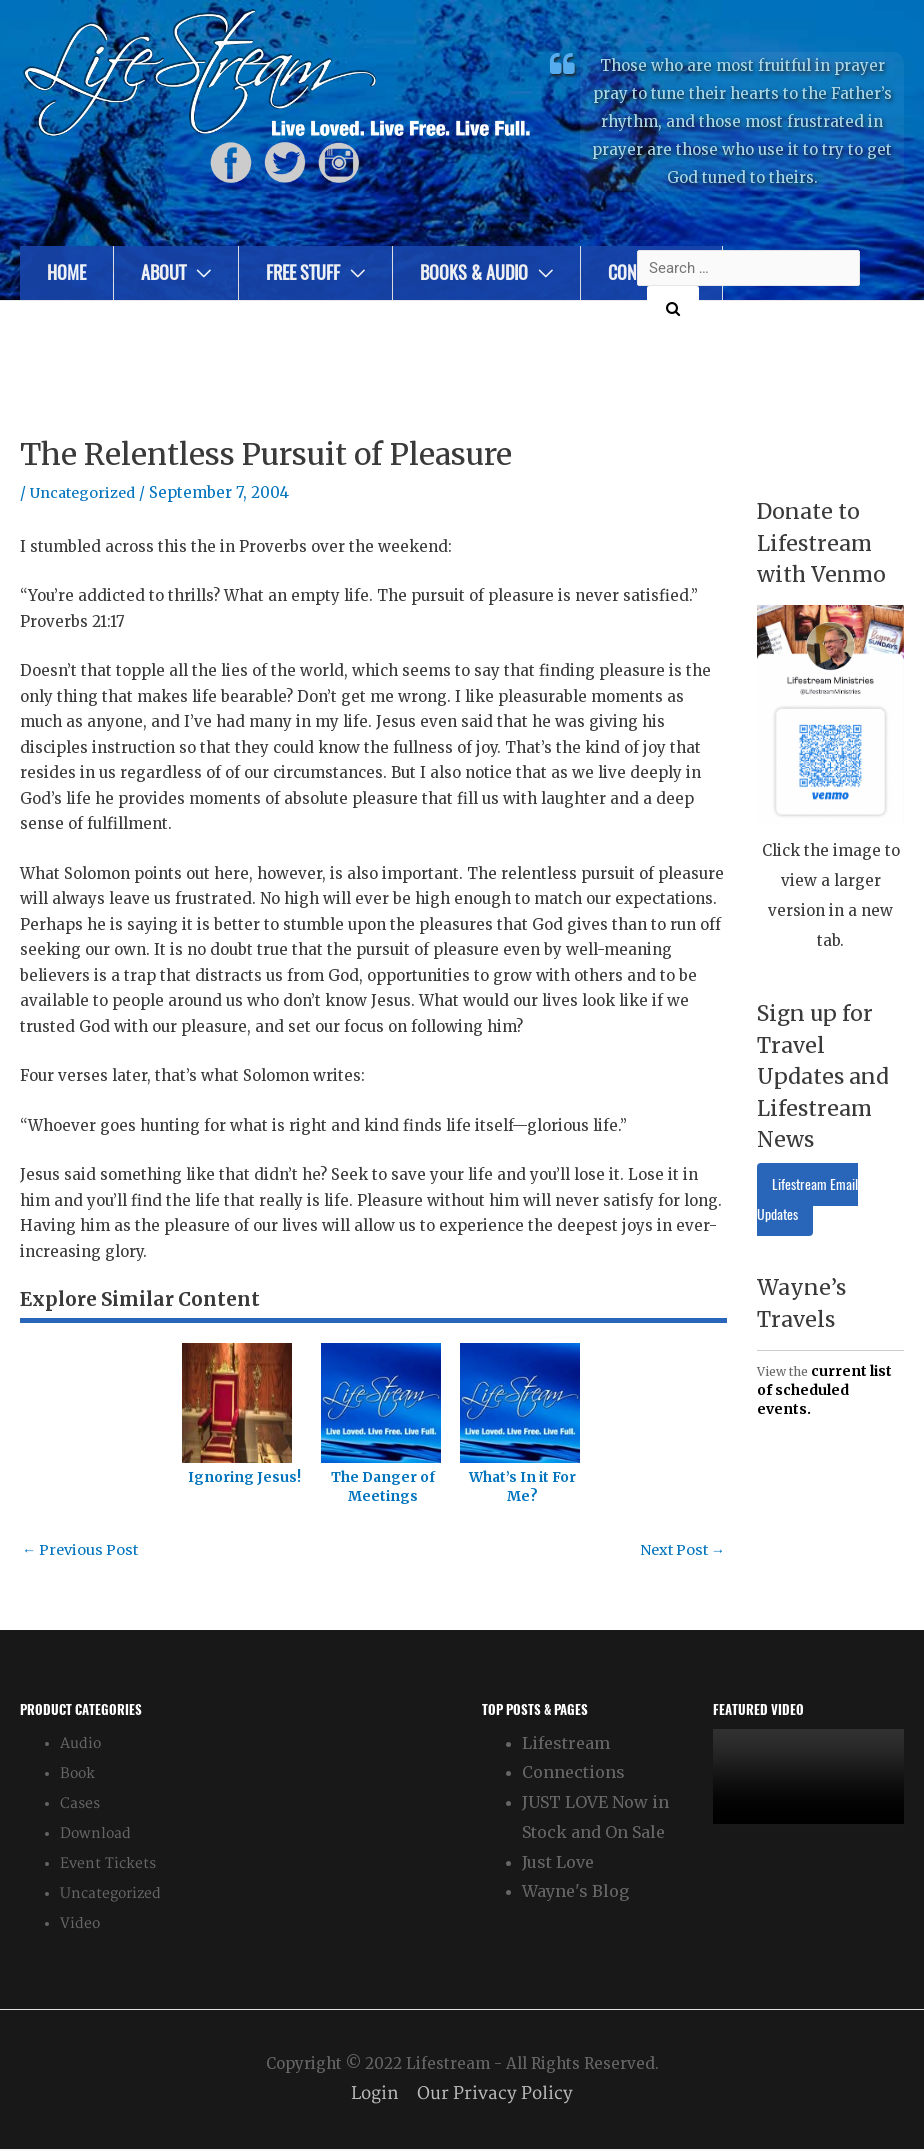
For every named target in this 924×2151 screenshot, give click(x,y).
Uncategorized (85, 492)
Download (95, 1834)
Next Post (679, 1550)
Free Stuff (303, 272)
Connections (573, 1774)
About (163, 272)
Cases (80, 1804)
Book (77, 1774)
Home (66, 272)
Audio (80, 1744)
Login (373, 2094)
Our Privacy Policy (497, 2094)
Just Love (558, 1863)
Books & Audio (474, 272)
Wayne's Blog (575, 1893)
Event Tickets (108, 1864)
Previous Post (83, 1550)
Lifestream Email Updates (807, 1199)
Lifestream (566, 1744)
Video (80, 1924)
